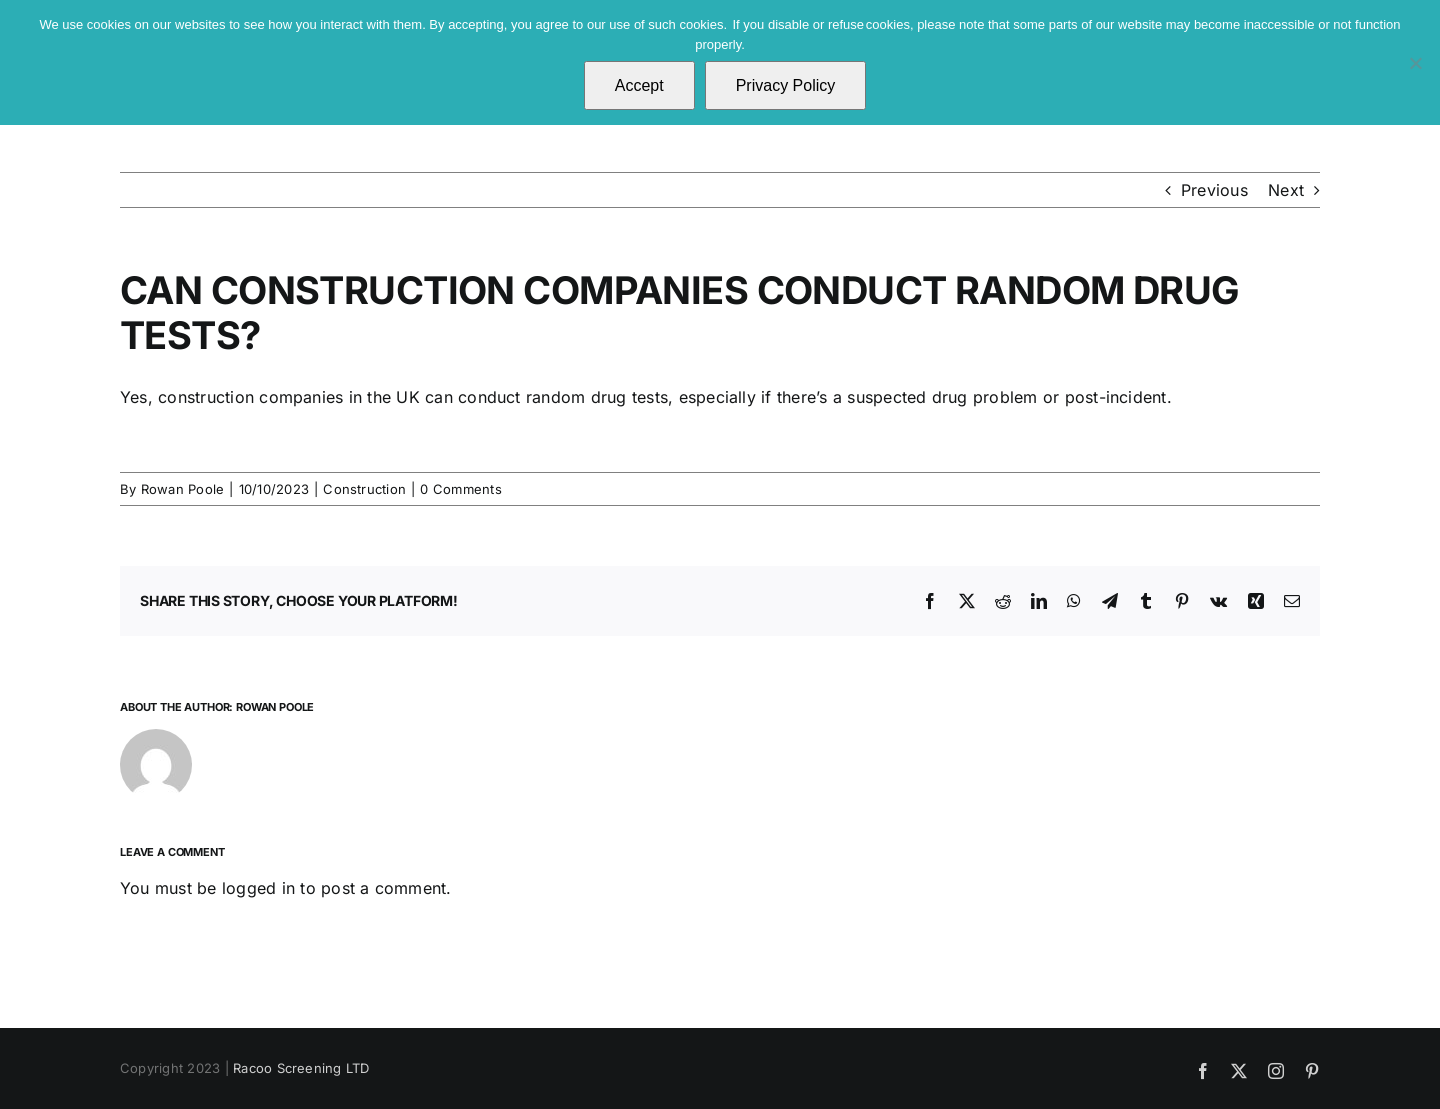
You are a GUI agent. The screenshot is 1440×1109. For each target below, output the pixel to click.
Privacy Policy (786, 85)
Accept (639, 85)
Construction (364, 489)
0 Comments (460, 489)
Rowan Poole (183, 489)
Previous (1214, 190)
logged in (258, 888)
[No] (1415, 63)
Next (1286, 190)
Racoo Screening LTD (301, 1068)
